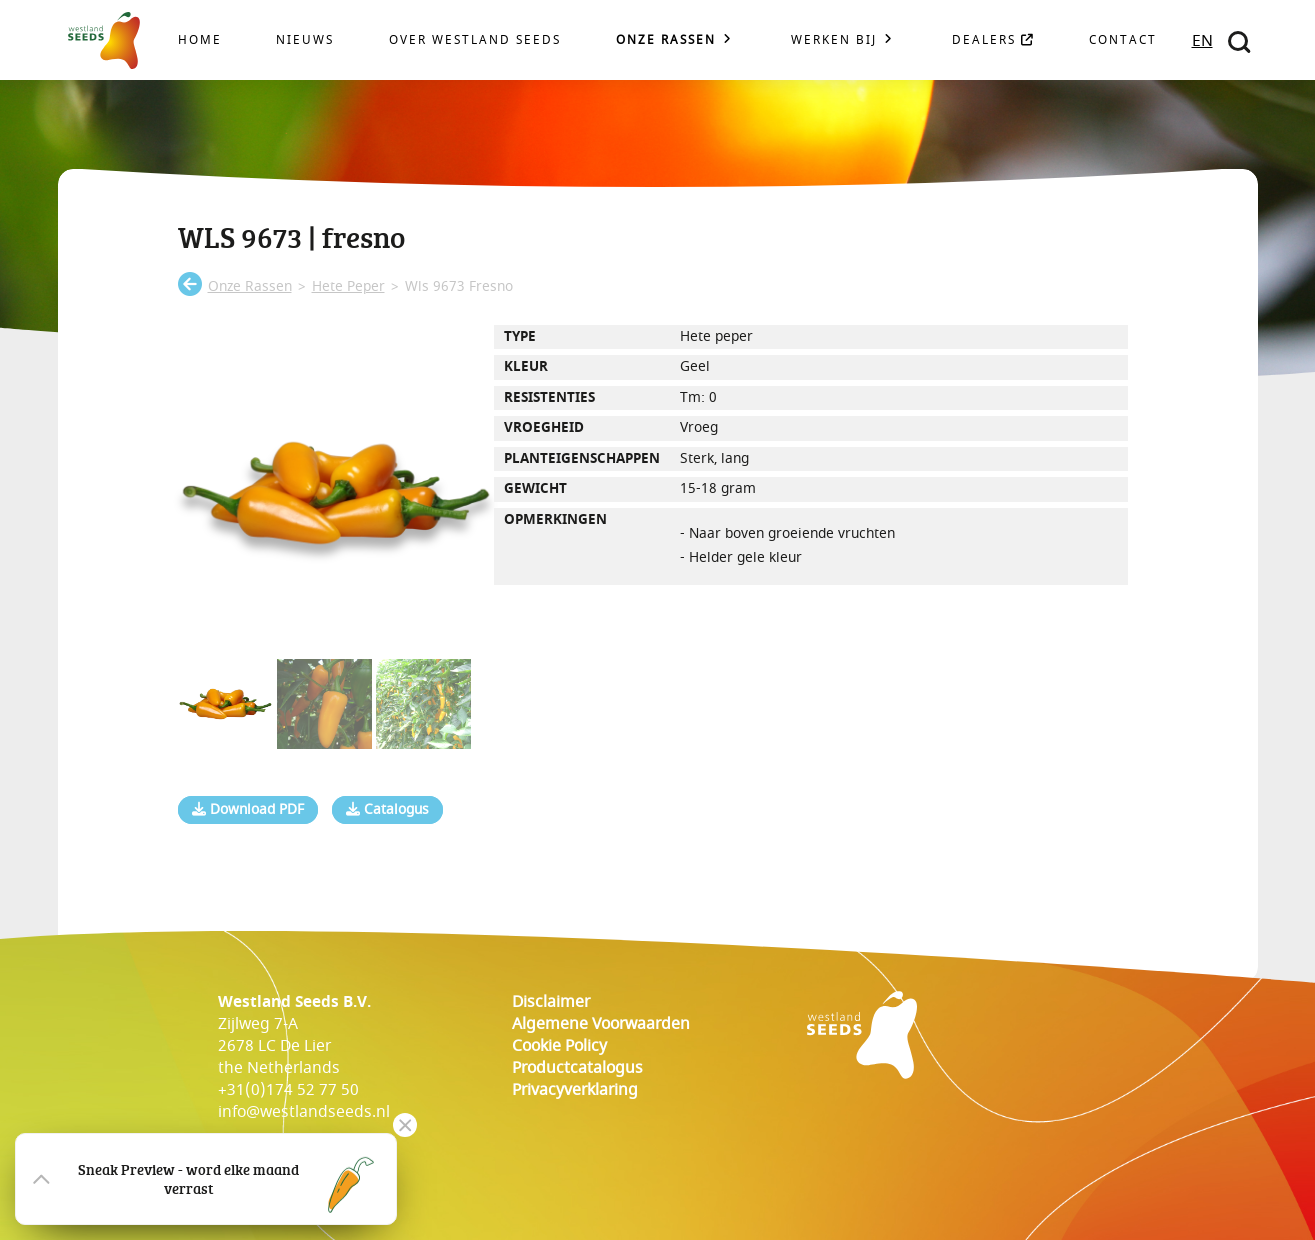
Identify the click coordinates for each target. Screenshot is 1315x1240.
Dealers (993, 40)
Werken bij (834, 40)
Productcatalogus (577, 1068)
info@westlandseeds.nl (304, 1112)
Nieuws (305, 40)
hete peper (348, 287)
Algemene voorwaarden (601, 1024)
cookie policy (559, 1046)
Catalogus (387, 810)
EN (1202, 41)
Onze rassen (666, 40)
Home (200, 40)
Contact (1123, 40)
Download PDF (248, 810)
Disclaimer (551, 1002)
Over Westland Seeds (475, 40)
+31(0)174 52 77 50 (288, 1090)
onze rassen (250, 287)
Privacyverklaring (575, 1090)
